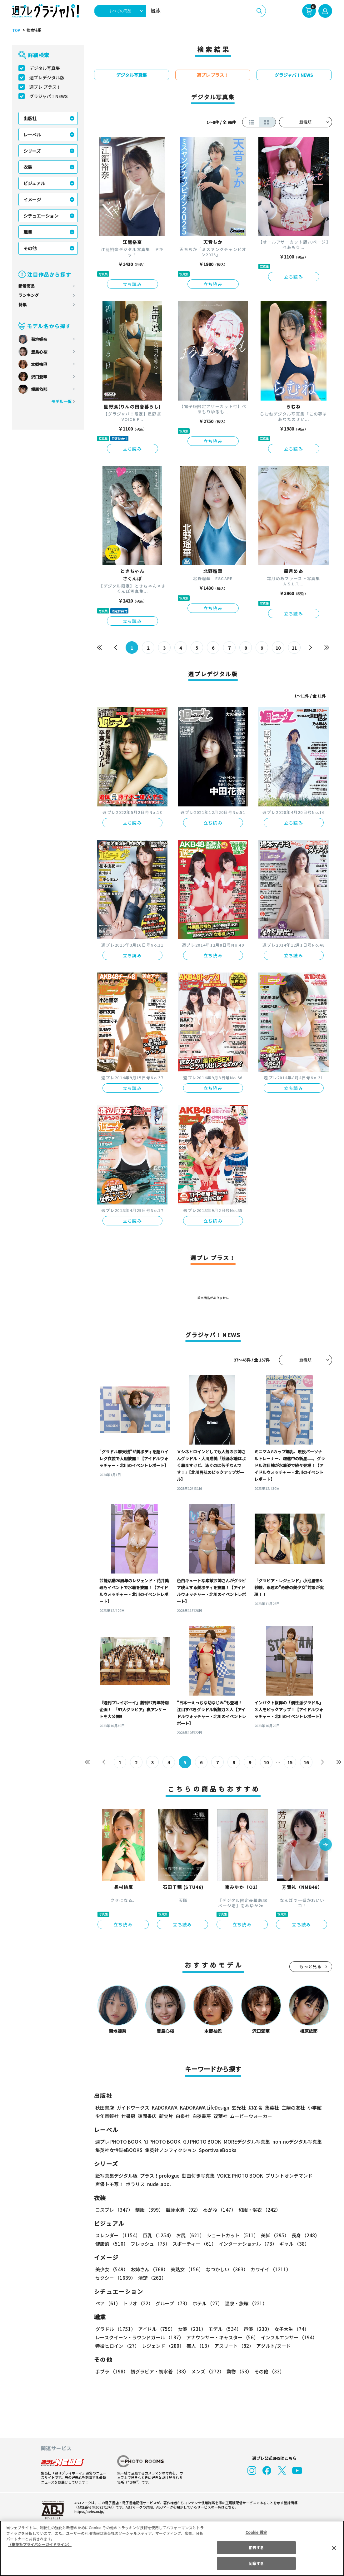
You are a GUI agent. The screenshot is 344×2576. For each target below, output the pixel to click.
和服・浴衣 (257, 2209)
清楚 (109, 2277)
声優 (255, 2329)
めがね (218, 2209)
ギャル (292, 2243)
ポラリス (135, 2184)
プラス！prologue (159, 2175)
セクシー (310, 2269)
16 (306, 1762)
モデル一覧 (61, 401)
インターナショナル (246, 2243)
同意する (256, 2563)
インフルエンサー (288, 2337)
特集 (22, 305)
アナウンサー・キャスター (221, 2337)
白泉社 (183, 2116)
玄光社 (238, 2107)
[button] (325, 1845)
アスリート (232, 2345)
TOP (15, 30)
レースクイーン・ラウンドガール (139, 2337)
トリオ (137, 2303)
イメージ (32, 199)
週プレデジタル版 (46, 77)
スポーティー (193, 2243)
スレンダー (117, 2235)
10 (278, 648)
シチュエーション (40, 216)
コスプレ (113, 2209)
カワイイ (268, 2269)
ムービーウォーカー (251, 2116)
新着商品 (26, 286)
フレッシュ (149, 2243)
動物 (237, 2371)
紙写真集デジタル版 (116, 2175)
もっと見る (310, 1966)
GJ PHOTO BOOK (199, 2141)
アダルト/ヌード (272, 2345)
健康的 (111, 2243)
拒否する (256, 2547)
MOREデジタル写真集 (243, 2141)
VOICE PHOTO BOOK (238, 2175)
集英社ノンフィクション (169, 2150)
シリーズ (32, 151)
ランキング (28, 295)
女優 (190, 2329)
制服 (148, 2209)
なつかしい (225, 2269)
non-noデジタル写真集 (292, 2141)
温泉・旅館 (244, 2303)
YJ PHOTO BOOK (160, 2141)
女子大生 (289, 2329)
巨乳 (157, 2235)
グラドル (115, 2329)
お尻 (188, 2235)
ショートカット (230, 2235)
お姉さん (148, 2269)
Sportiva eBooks (216, 2150)
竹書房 (128, 2116)
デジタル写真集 (44, 68)
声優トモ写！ (109, 2184)
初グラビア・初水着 (159, 2371)
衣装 (27, 167)
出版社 (30, 118)
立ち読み (132, 284)
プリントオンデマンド (286, 2175)
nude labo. (158, 2184)
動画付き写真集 (197, 2175)
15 (289, 1762)
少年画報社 (107, 2116)
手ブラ (111, 2371)
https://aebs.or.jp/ (88, 2511)
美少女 (111, 2269)
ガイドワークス (133, 2107)
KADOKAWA (164, 2107)
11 (294, 648)
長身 (302, 2235)
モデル (223, 2329)
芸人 (198, 2345)
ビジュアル (34, 183)
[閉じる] (334, 2548)
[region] (172, 2548)
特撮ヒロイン (117, 2345)
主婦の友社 (292, 2107)
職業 (27, 232)
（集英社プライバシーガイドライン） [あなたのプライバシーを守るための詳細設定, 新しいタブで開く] (40, 2544)
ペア (107, 2303)
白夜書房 (201, 2116)
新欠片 (166, 2116)
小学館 (314, 2107)
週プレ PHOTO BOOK (117, 2141)
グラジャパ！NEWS (48, 96)
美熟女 (185, 2269)
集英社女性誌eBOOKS (118, 2150)
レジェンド (162, 2345)
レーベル (32, 134)
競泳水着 (182, 2209)
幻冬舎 (254, 2107)
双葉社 (220, 2116)
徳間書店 (147, 2116)
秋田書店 (104, 2107)
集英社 (271, 2107)
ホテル (206, 2303)
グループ (172, 2303)
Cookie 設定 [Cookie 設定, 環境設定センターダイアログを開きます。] (256, 2532)
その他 (30, 248)
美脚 (272, 2235)
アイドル (155, 2329)
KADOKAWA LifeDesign (203, 2107)
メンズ (206, 2371)
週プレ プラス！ (45, 87)
